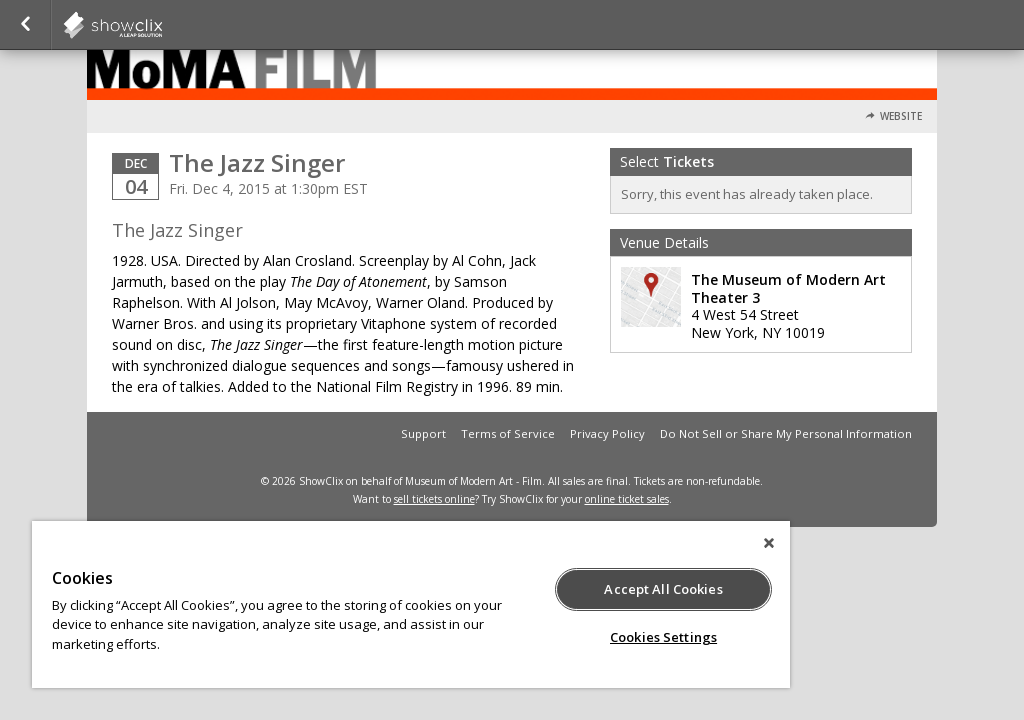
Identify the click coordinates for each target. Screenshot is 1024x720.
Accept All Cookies (663, 589)
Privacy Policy (607, 433)
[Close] (769, 543)
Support (423, 433)
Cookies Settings (663, 637)
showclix (162, 25)
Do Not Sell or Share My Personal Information (786, 433)
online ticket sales (627, 499)
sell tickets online (434, 499)
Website (901, 116)
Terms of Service (508, 433)
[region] (411, 604)
